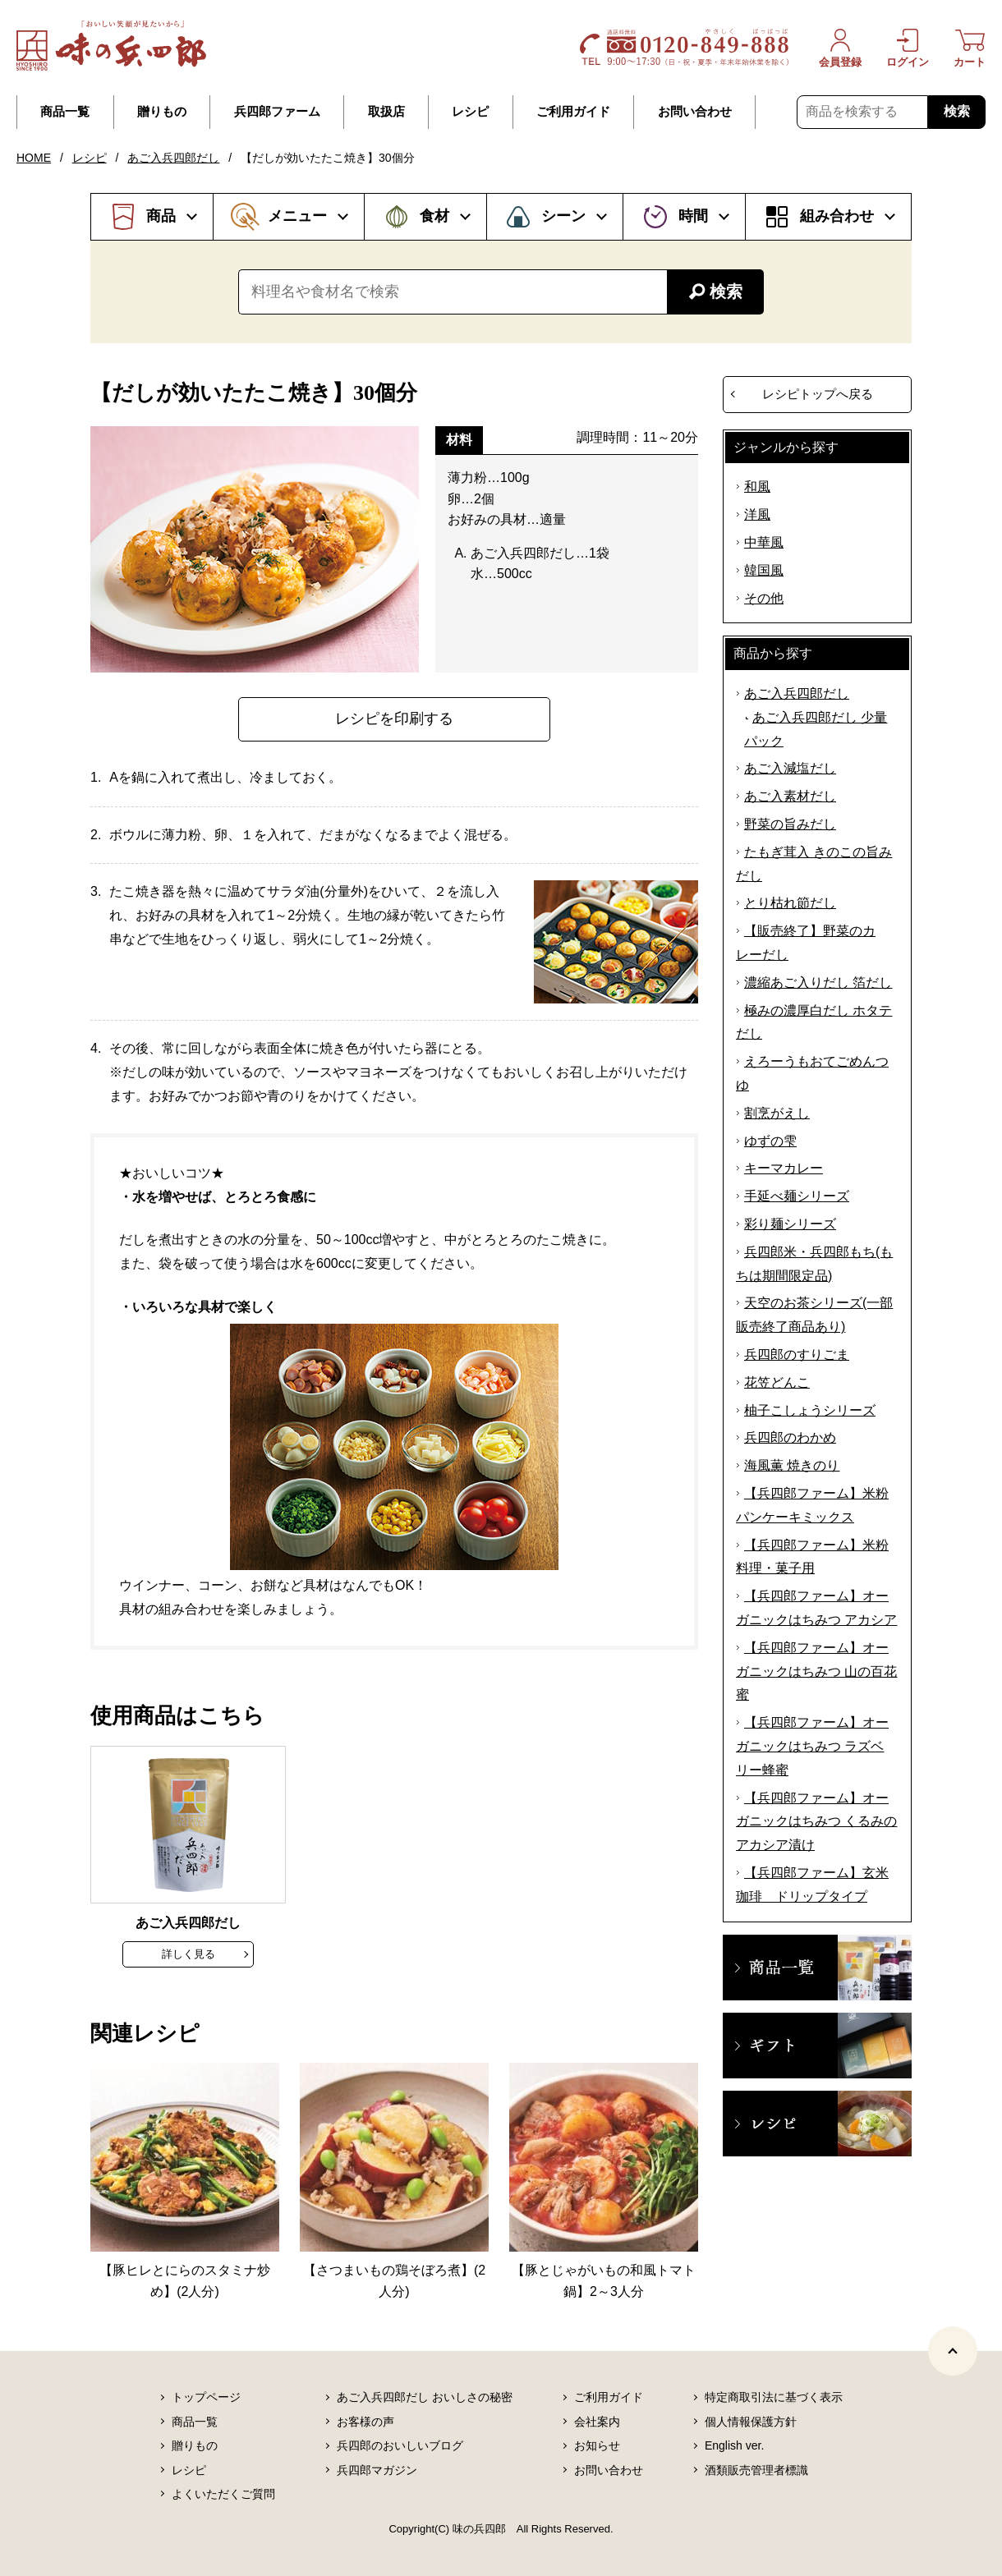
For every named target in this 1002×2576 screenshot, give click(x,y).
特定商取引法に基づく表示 (774, 2397)
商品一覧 (65, 111)
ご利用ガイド (573, 111)
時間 (693, 216)
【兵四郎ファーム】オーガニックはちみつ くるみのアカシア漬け (816, 1822)
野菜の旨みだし (790, 824)
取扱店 (386, 111)
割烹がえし (777, 1113)
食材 (434, 216)
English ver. (734, 2445)
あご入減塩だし (790, 768)
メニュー (297, 216)
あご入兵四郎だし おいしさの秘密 (424, 2397)
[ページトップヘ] (952, 2351)
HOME (33, 157)
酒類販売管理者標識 (756, 2470)
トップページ (206, 2397)
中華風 (764, 542)
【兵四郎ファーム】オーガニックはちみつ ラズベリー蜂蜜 (812, 1746)
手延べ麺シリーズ (796, 1196)
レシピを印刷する (394, 718)
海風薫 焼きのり (791, 1465)
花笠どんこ (777, 1382)
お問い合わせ (695, 111)
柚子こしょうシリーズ (810, 1410)
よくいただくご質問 (223, 2493)
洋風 (757, 514)
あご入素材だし (790, 796)
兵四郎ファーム (277, 111)
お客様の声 (365, 2421)
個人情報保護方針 (751, 2421)
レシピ (470, 111)
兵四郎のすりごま (796, 1354)
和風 (757, 487)
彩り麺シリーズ (790, 1224)
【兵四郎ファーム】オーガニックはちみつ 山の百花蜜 (816, 1671)
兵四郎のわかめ (790, 1437)
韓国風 (764, 570)
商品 (161, 216)
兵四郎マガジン (377, 2470)
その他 (764, 598)
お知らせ (597, 2445)
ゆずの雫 (770, 1141)
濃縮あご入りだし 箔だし (818, 983)
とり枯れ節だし (790, 903)
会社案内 (597, 2421)
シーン (563, 216)
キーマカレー (783, 1168)
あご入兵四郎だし (173, 157)
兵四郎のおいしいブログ (400, 2445)
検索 (957, 111)
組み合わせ (837, 216)
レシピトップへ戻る (817, 394)
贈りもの (161, 111)
